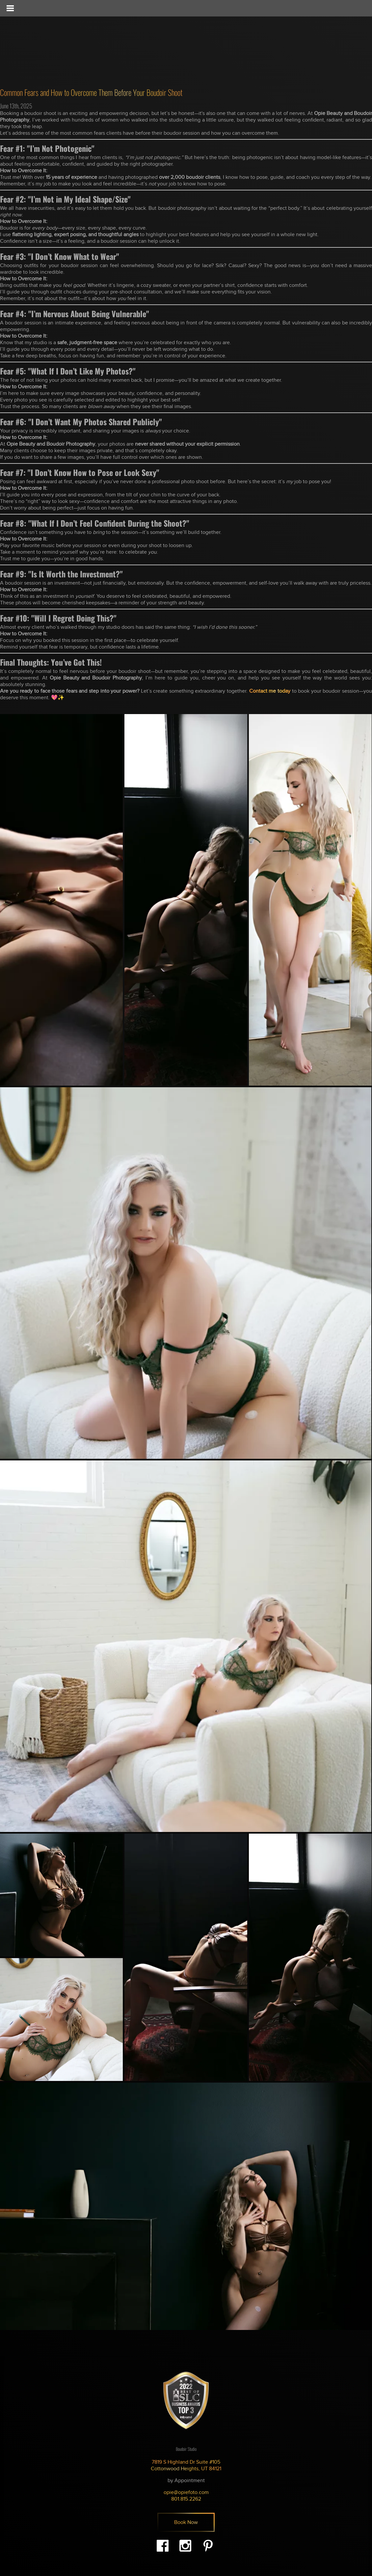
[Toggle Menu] (10, 8)
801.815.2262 (186, 2499)
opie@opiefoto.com (186, 2492)
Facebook (162, 2545)
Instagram (185, 2545)
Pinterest (208, 2545)
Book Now (186, 2522)
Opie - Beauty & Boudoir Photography (48, 43)
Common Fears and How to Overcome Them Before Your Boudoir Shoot (91, 92)
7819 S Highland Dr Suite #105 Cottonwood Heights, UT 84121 (186, 2465)
